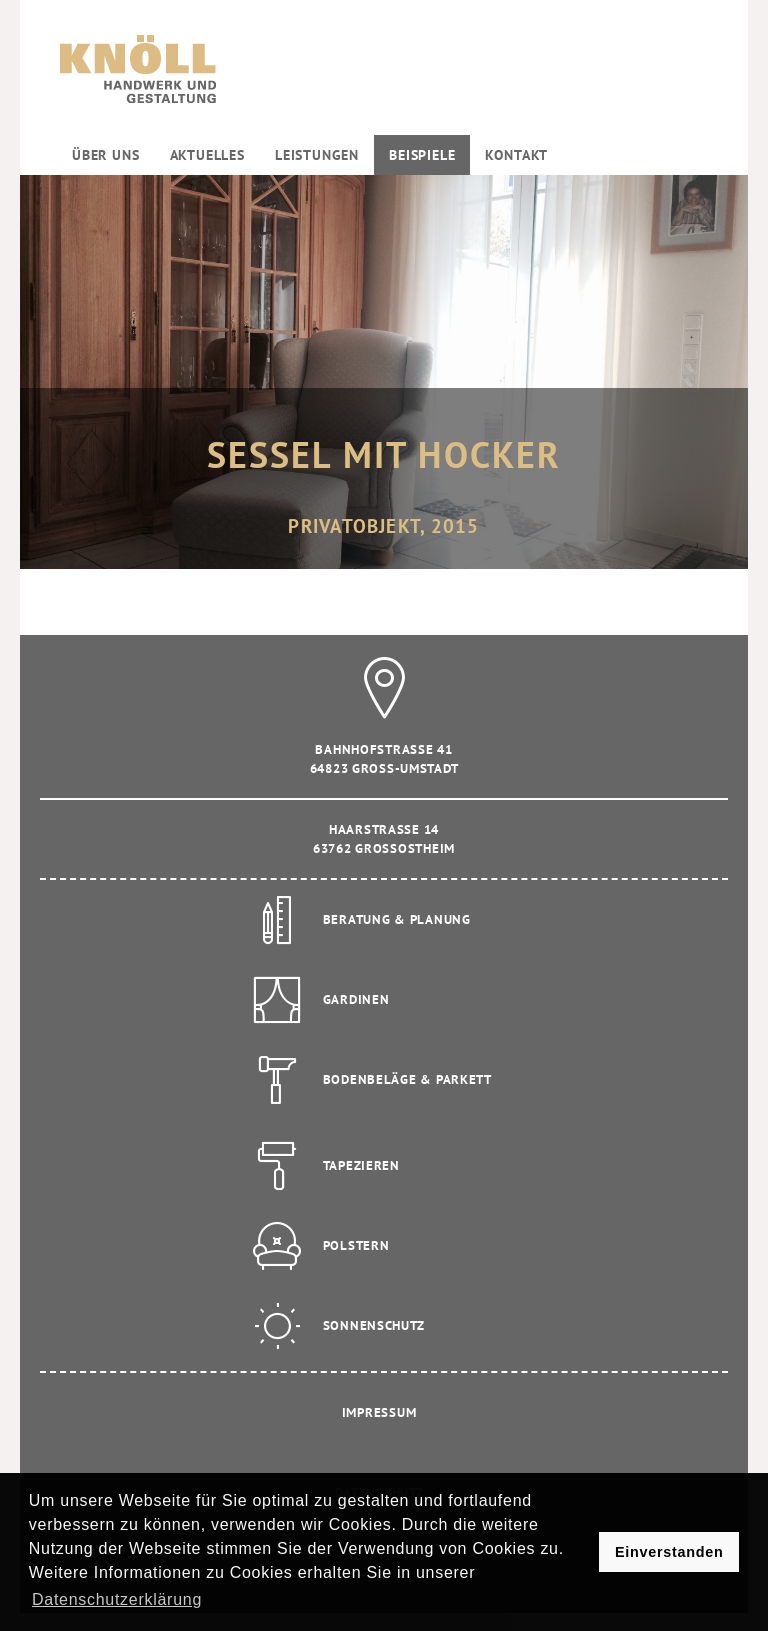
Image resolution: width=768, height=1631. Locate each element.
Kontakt (516, 155)
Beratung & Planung (397, 919)
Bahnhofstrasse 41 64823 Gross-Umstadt (384, 741)
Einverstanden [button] (669, 1552)
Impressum (379, 1412)
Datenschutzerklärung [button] (117, 1599)
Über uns (106, 155)
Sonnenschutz (374, 1325)
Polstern (356, 1245)
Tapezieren (361, 1165)
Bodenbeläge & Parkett (407, 1079)
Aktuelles (207, 155)
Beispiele (422, 155)
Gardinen (356, 999)
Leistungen (317, 155)
